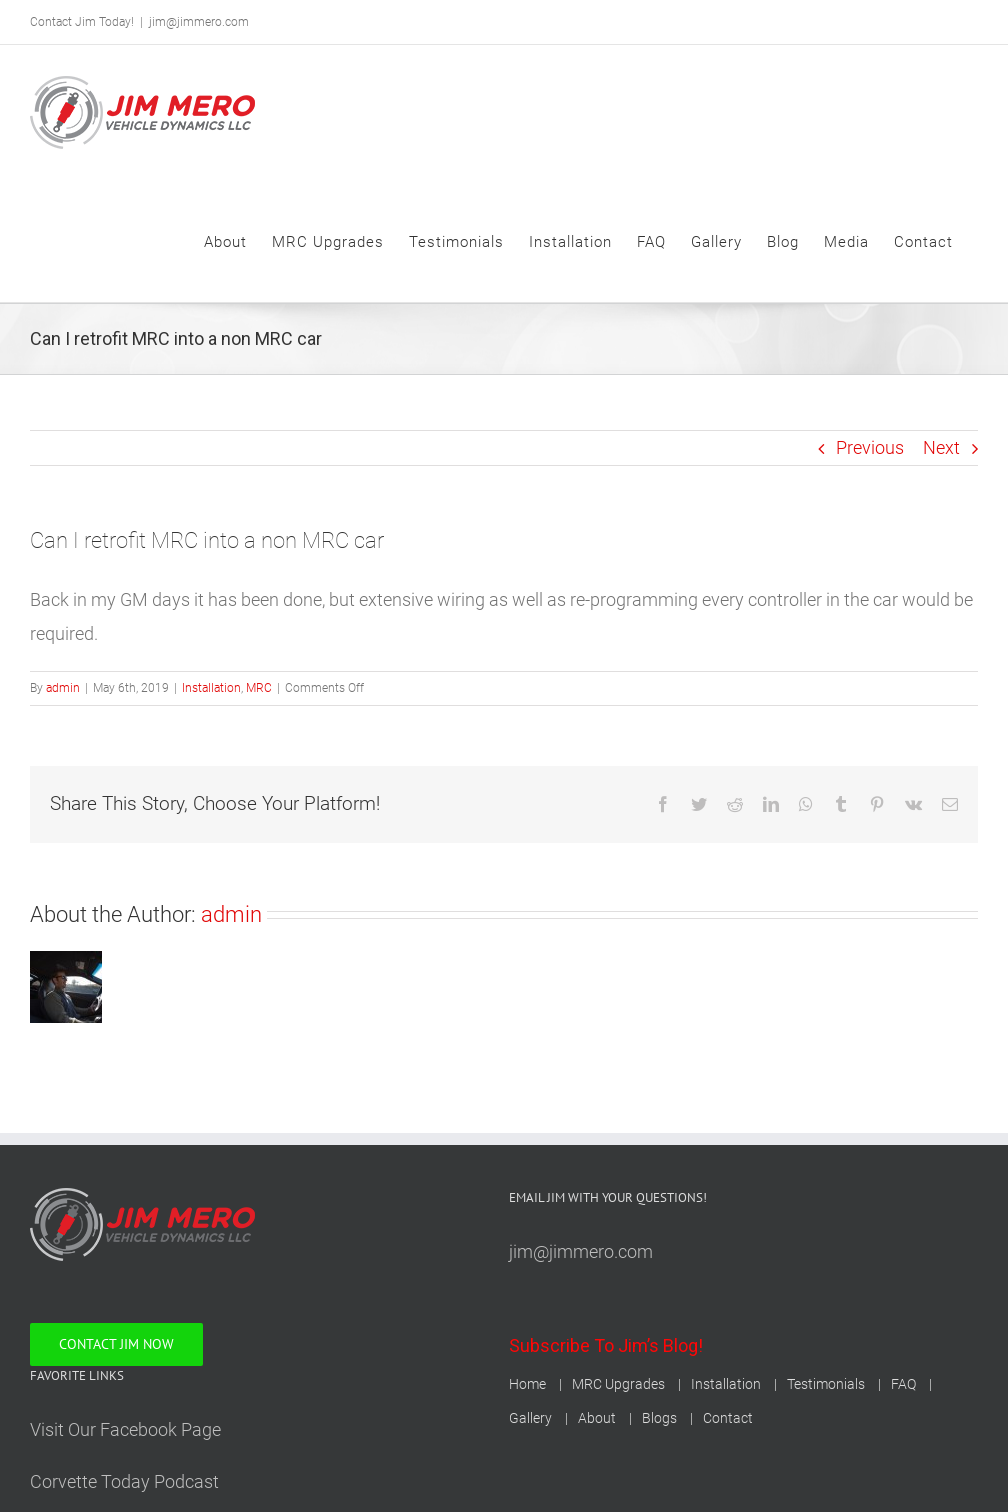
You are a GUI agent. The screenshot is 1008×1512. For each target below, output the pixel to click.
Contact (728, 1418)
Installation (211, 688)
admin (63, 688)
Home (527, 1384)
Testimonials (826, 1384)
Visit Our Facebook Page (125, 1429)
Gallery (530, 1418)
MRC (259, 688)
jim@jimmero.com (199, 22)
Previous (870, 447)
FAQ (903, 1384)
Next (941, 447)
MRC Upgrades (618, 1384)
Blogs (659, 1418)
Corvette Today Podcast (124, 1481)
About (597, 1418)
